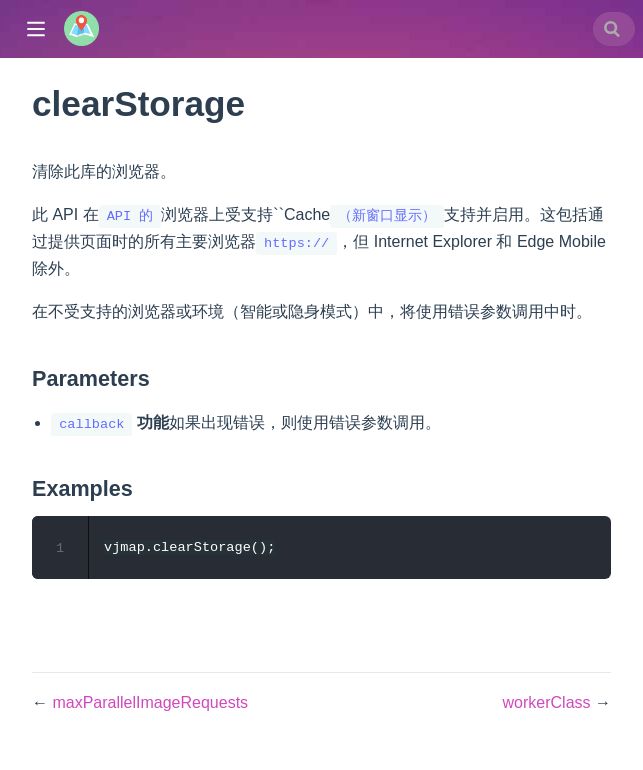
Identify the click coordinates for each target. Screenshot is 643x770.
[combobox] (614, 29)
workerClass (549, 703)
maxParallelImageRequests (150, 703)
